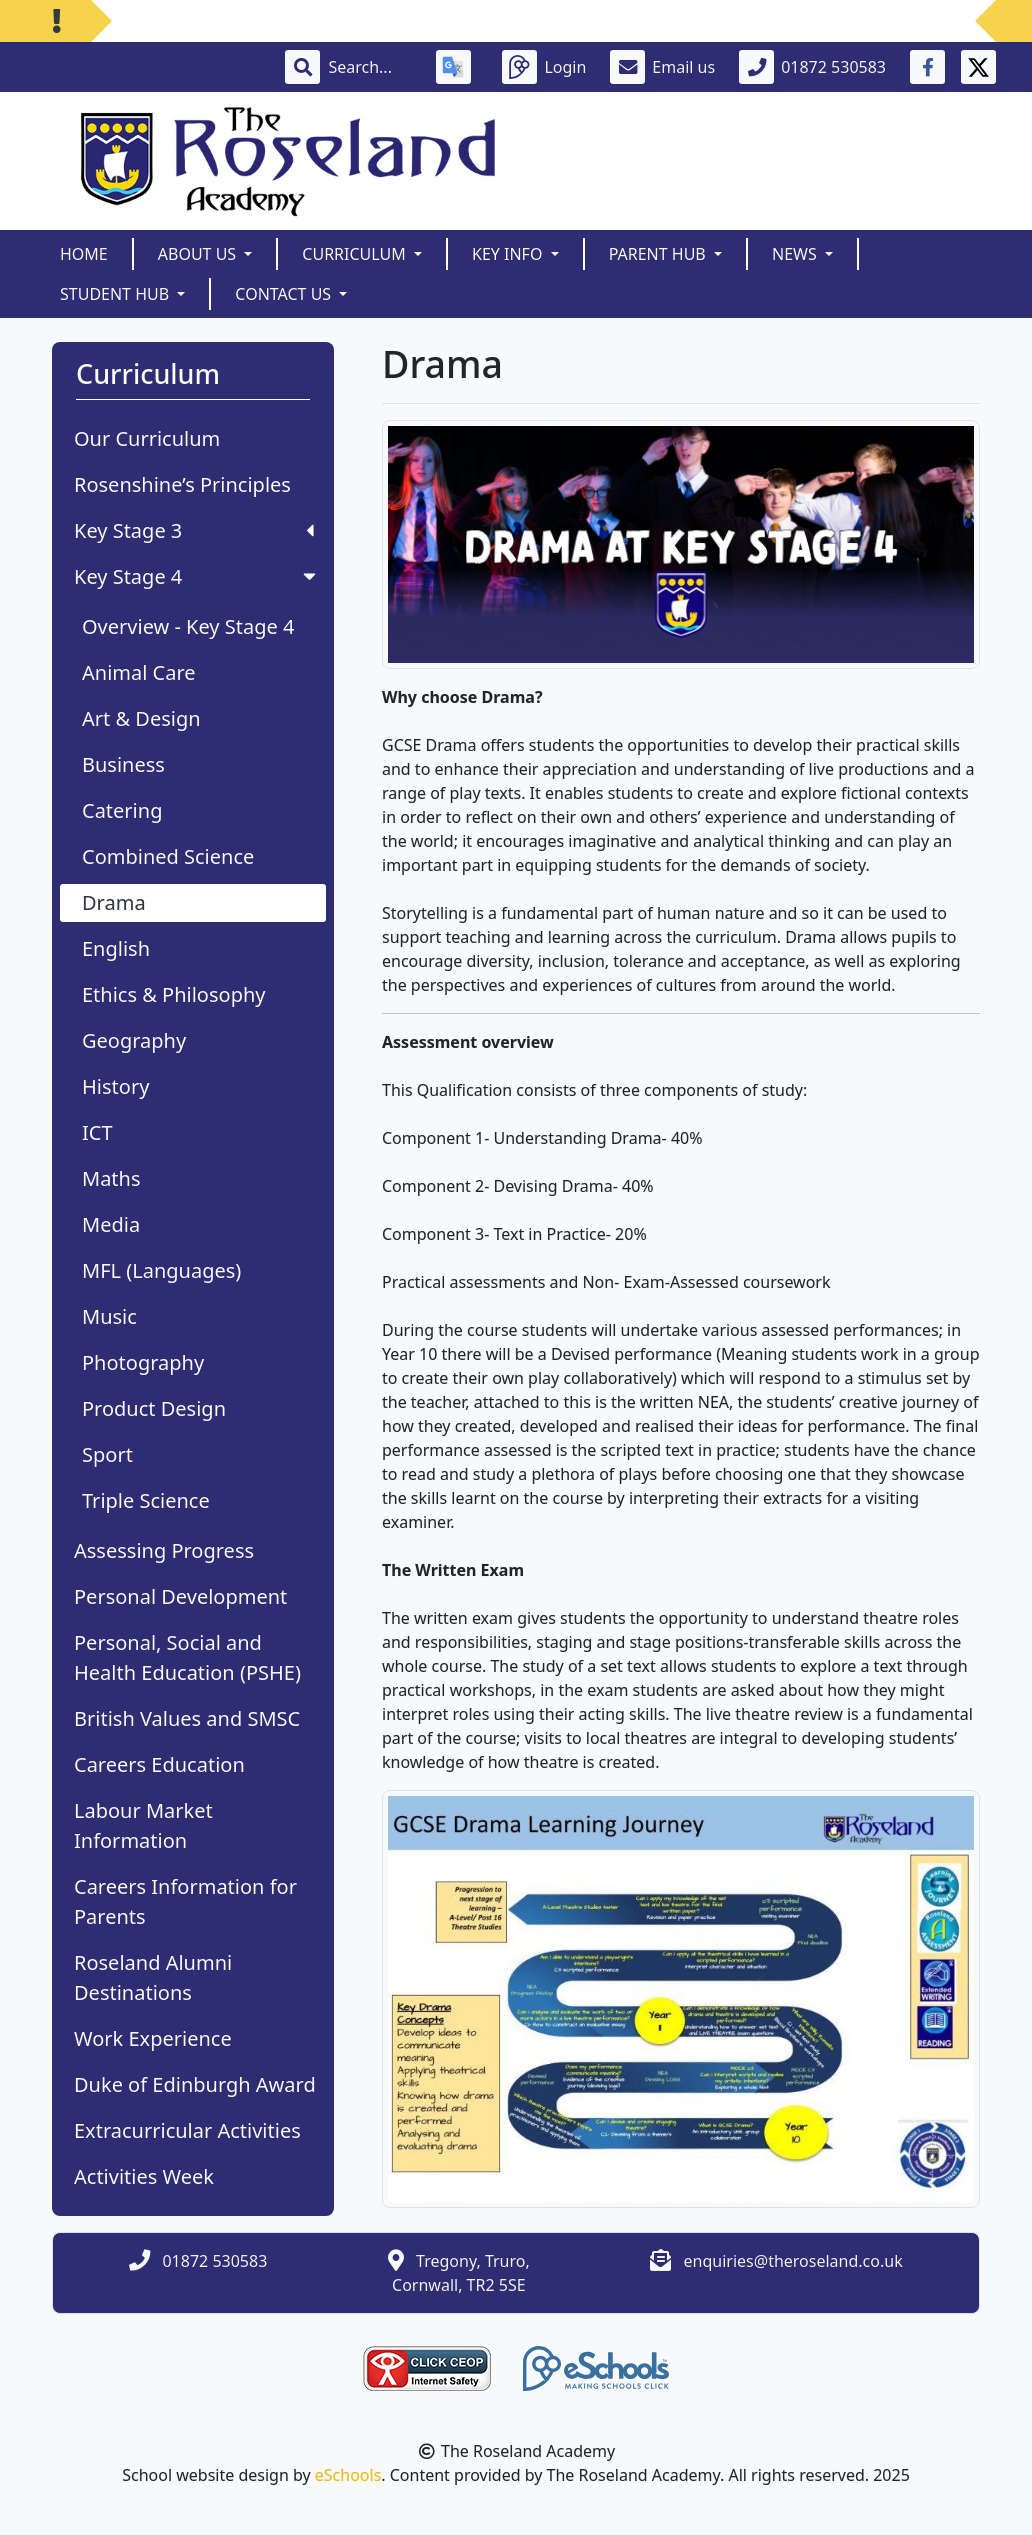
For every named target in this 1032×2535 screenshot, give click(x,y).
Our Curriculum (147, 438)
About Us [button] (199, 254)
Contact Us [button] (285, 294)
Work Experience (153, 2038)
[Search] (370, 67)
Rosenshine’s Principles (182, 484)
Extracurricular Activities (187, 2130)
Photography (143, 1362)
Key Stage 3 (194, 530)
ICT (97, 1132)
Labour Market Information (143, 1825)
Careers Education (159, 1764)
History (115, 1086)
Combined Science (168, 856)
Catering (122, 810)
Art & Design (141, 718)
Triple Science (146, 1500)
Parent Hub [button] (659, 254)
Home (84, 254)
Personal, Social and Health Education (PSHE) (187, 1657)
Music (109, 1316)
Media (111, 1224)
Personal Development (180, 1596)
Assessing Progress (164, 1550)
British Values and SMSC (187, 1718)
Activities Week (144, 2176)
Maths (111, 1178)
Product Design (154, 1408)
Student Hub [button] (116, 294)
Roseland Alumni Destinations (153, 1977)
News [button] (796, 254)
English (116, 948)
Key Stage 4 (197, 576)
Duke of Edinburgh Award (195, 2084)
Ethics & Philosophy (174, 994)
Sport (107, 1454)
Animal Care (139, 672)
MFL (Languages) (161, 1270)
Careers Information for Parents (185, 1901)
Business (123, 764)
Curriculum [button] (356, 254)
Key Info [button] (509, 254)
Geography (134, 1040)
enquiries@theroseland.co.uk (793, 2261)
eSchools (348, 2475)
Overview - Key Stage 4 (188, 626)
